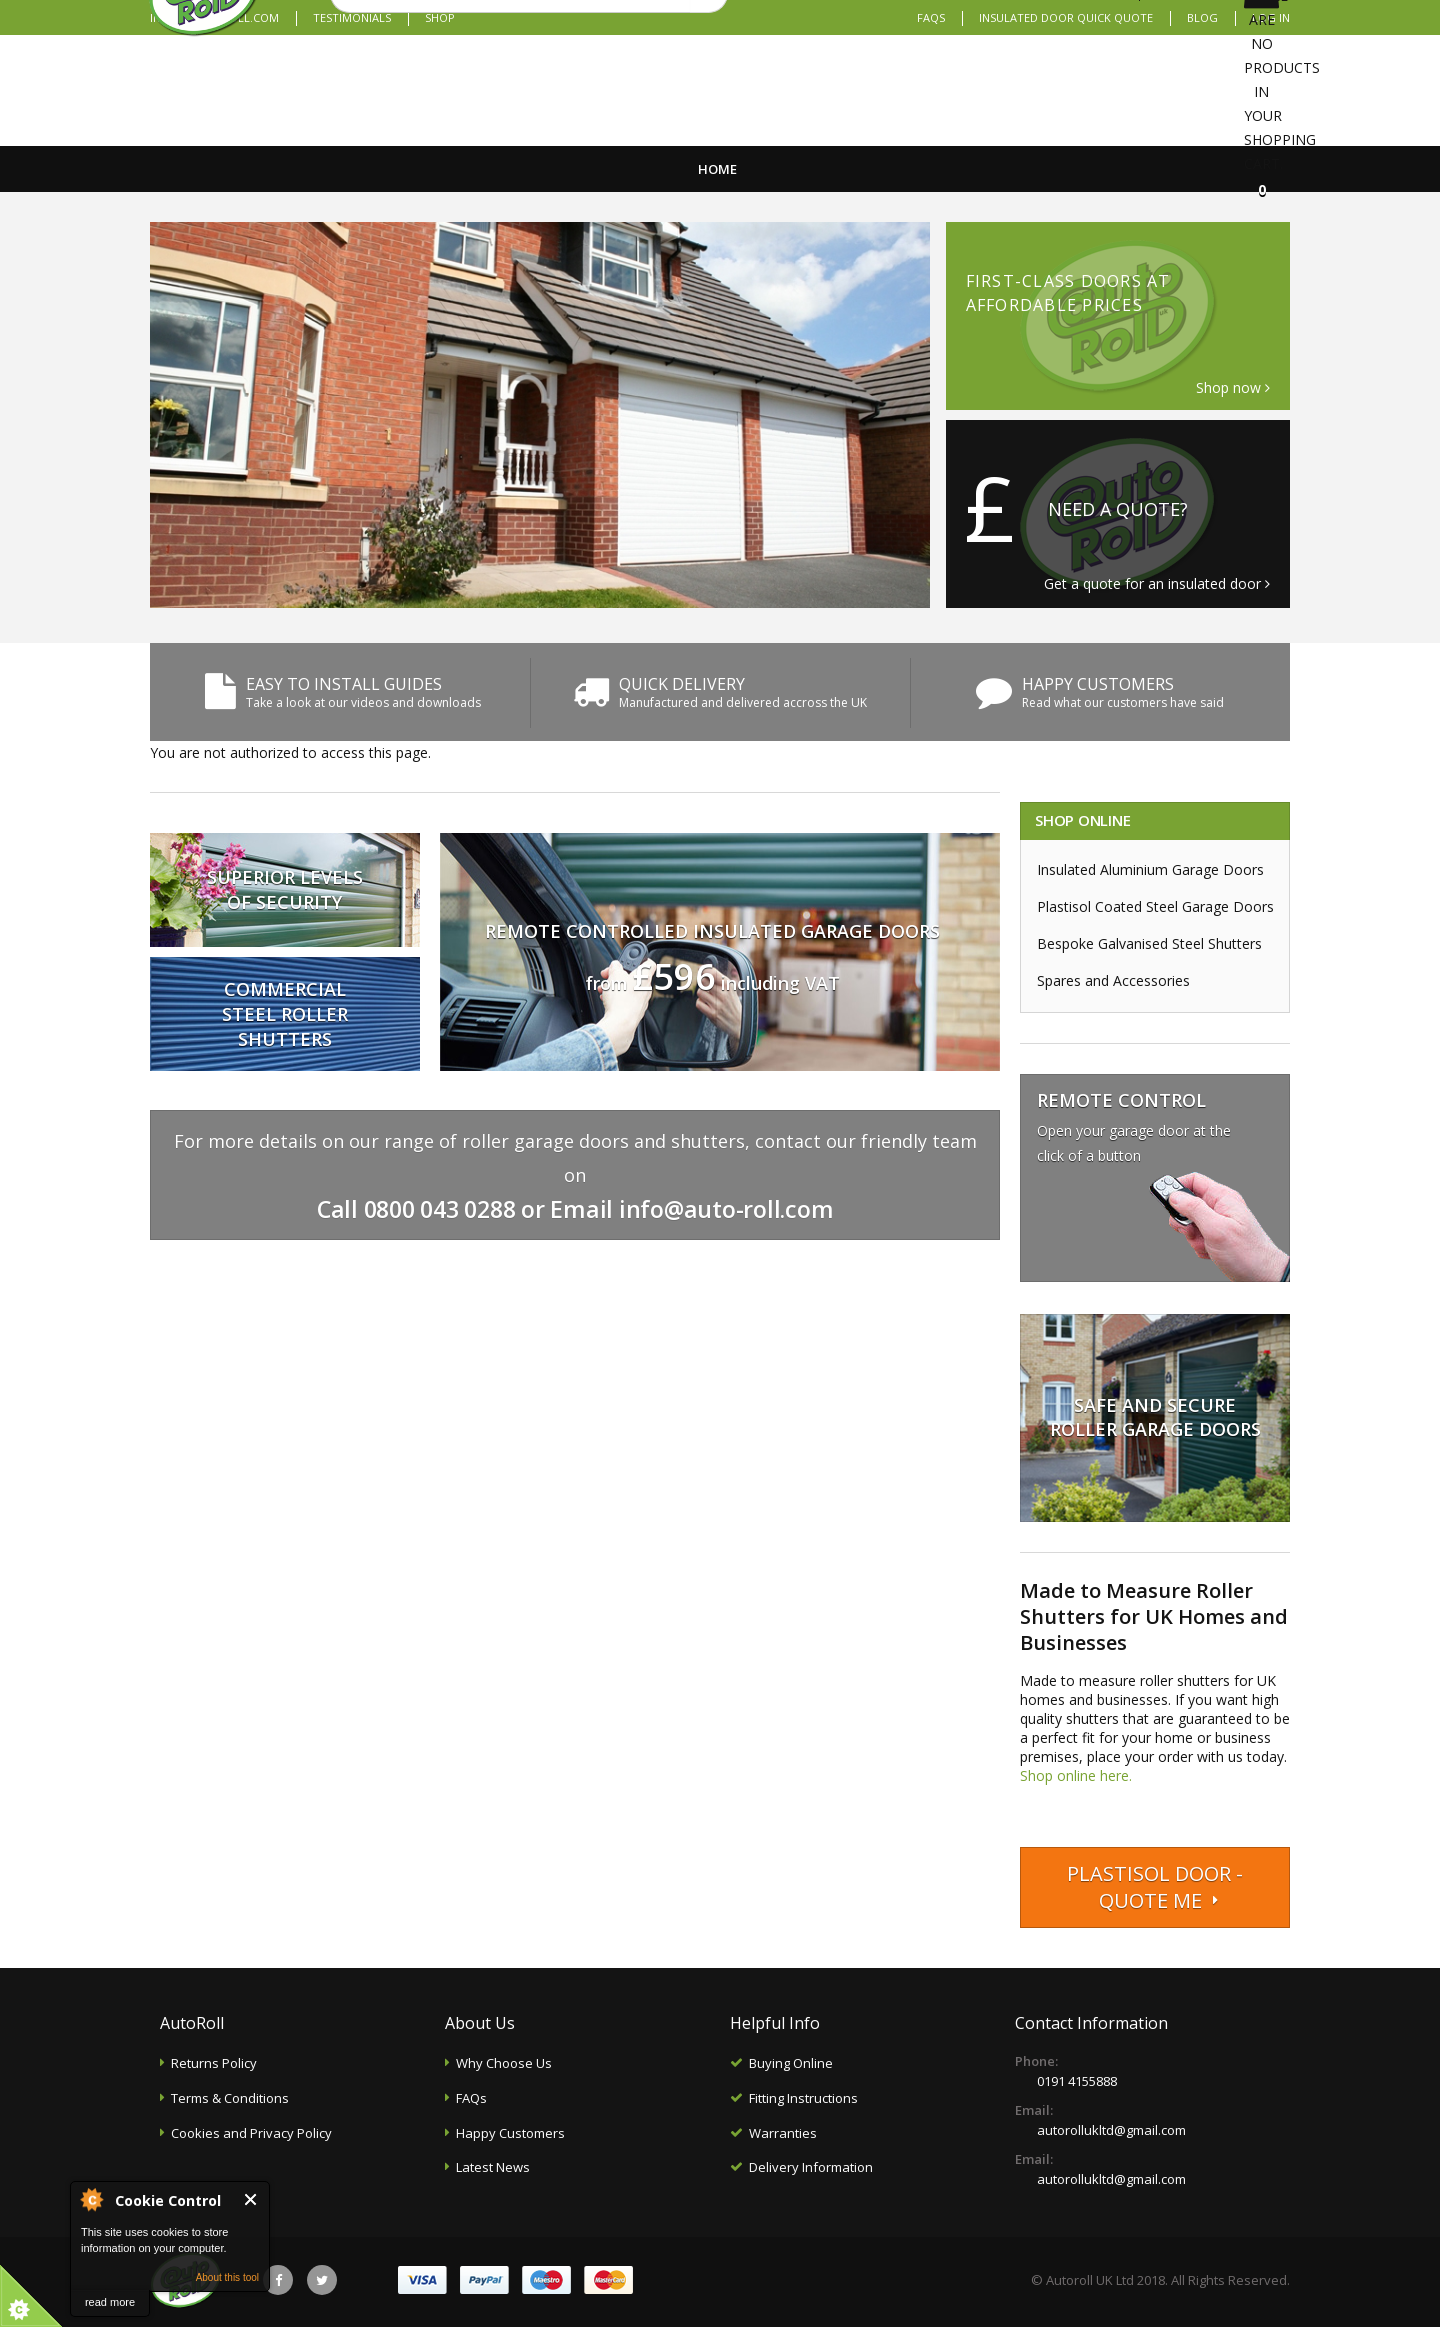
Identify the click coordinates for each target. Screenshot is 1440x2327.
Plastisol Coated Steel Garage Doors (1155, 906)
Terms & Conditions (230, 2098)
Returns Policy (214, 2063)
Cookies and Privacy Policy (251, 2133)
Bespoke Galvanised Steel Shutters (1149, 943)
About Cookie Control (91, 2199)
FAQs (931, 17)
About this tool (227, 2277)
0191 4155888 (1077, 2081)
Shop (440, 17)
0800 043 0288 (440, 1209)
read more (110, 2302)
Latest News (493, 2167)
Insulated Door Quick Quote (1066, 17)
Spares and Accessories (1113, 980)
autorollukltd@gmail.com (1111, 2130)
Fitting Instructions (803, 2098)
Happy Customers (510, 2133)
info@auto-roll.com (726, 1209)
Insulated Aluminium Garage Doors (1150, 869)
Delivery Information (811, 2167)
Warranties (783, 2133)
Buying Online (791, 2063)
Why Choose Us (504, 2063)
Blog (1202, 17)
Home (717, 169)
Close (251, 2199)
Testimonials (352, 17)
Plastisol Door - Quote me (1155, 1887)
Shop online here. (1076, 1775)
